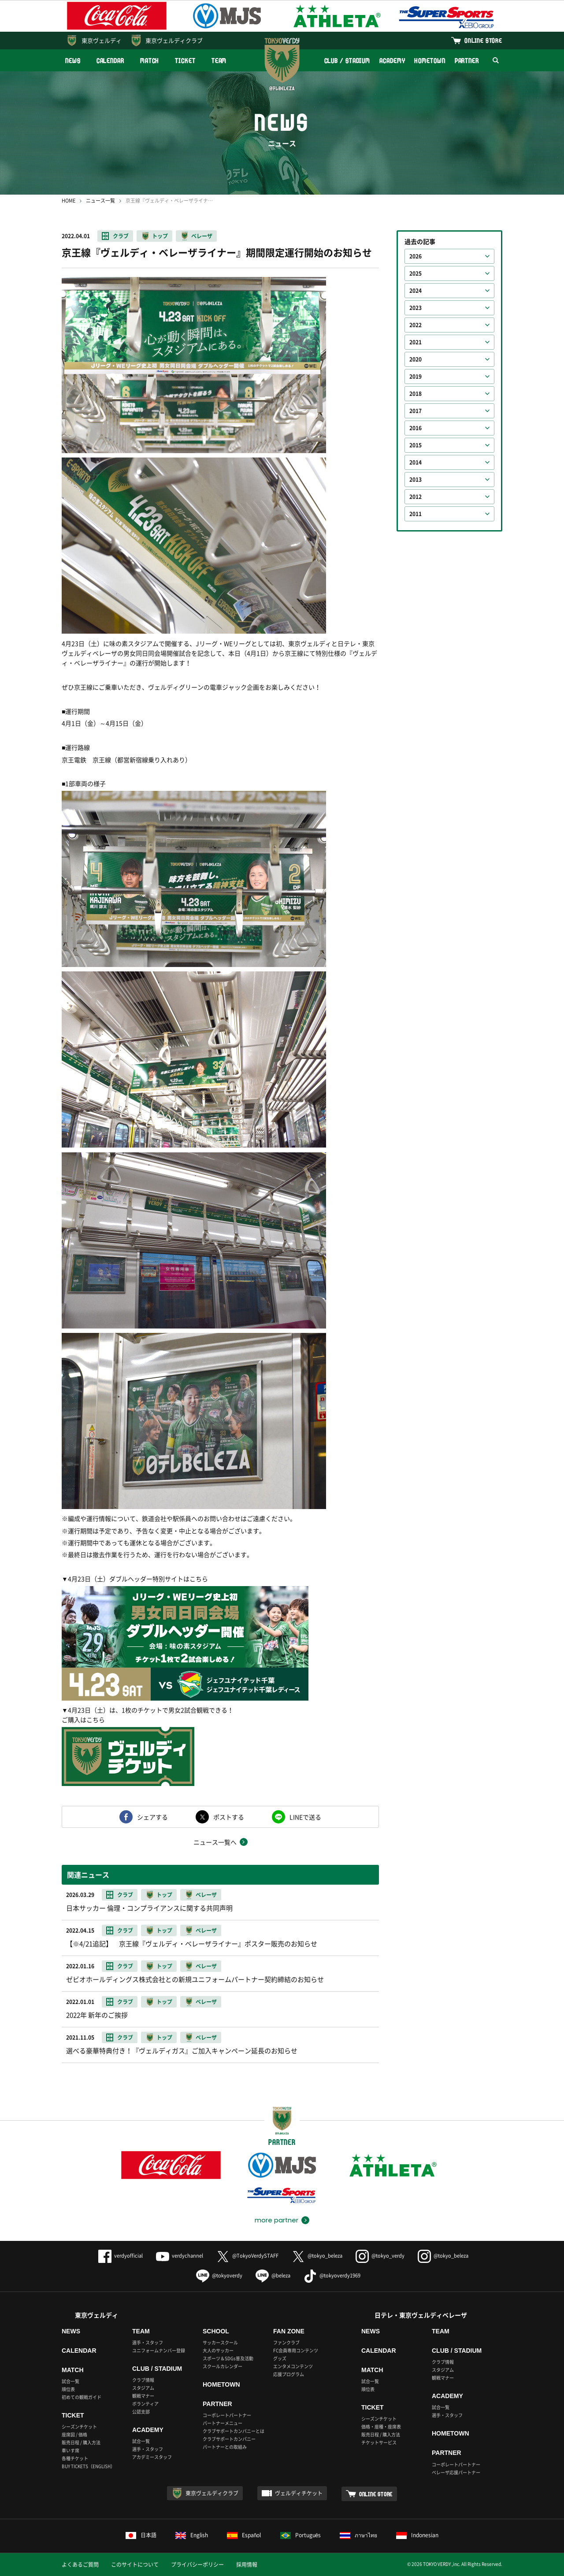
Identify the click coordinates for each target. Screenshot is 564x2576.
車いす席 (70, 2450)
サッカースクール (220, 2342)
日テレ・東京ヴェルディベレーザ (421, 2314)
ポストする (228, 1816)
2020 (415, 359)
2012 (415, 497)
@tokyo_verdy (380, 2255)
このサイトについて (135, 2565)
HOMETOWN (429, 60)
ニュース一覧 (100, 200)
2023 (415, 308)
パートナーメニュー (222, 2423)
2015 (415, 445)
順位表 (68, 2389)
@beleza (273, 2275)
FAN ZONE (288, 2331)
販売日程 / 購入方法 (81, 2442)
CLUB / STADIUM (347, 60)
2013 (415, 479)
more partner (276, 2220)
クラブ (121, 236)
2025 (415, 273)
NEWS (73, 60)
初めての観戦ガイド (81, 2397)
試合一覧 (70, 2381)
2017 (415, 411)
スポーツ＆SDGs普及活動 (228, 2358)
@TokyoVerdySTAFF (247, 2255)
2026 (415, 256)
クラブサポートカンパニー (229, 2439)
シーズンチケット (79, 2426)
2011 (415, 514)
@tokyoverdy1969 (332, 2275)
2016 (415, 428)
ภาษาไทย (358, 2535)
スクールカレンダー (222, 2366)
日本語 (141, 2535)
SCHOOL (216, 2331)
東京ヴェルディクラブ (174, 40)
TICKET (185, 60)
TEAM (219, 60)
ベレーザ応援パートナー (456, 2472)
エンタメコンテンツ (293, 2366)
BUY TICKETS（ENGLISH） (88, 2466)
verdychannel (179, 2255)
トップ (160, 236)
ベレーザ (201, 236)
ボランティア (145, 2403)
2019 (415, 376)
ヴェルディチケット (299, 2493)
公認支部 (141, 2411)
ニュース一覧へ (215, 1842)
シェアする (152, 1816)
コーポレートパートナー (227, 2415)
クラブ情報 (143, 2380)
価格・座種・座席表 (381, 2426)
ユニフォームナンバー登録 (158, 2350)
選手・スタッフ (147, 2342)
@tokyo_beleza (317, 2255)
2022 (415, 325)
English (191, 2535)
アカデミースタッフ (152, 2457)
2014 (415, 462)
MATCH (150, 60)
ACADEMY (392, 60)
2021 (415, 342)
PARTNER (467, 60)
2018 (415, 394)
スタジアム (143, 2387)
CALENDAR (110, 60)
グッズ (279, 2358)
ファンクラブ (286, 2342)
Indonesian (417, 2535)
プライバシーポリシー (197, 2565)
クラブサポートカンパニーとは (233, 2431)
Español (244, 2535)
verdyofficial (120, 2255)
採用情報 (246, 2565)
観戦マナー (143, 2395)
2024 (415, 291)
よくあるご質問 (80, 2565)
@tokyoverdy (219, 2275)
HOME (68, 200)
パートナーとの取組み (225, 2446)
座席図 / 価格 (74, 2434)
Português (300, 2535)
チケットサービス (379, 2442)
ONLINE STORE (483, 40)
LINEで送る (305, 1816)
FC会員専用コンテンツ (295, 2350)
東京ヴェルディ (102, 40)
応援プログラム (288, 2374)
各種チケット (75, 2458)
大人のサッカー (218, 2350)
